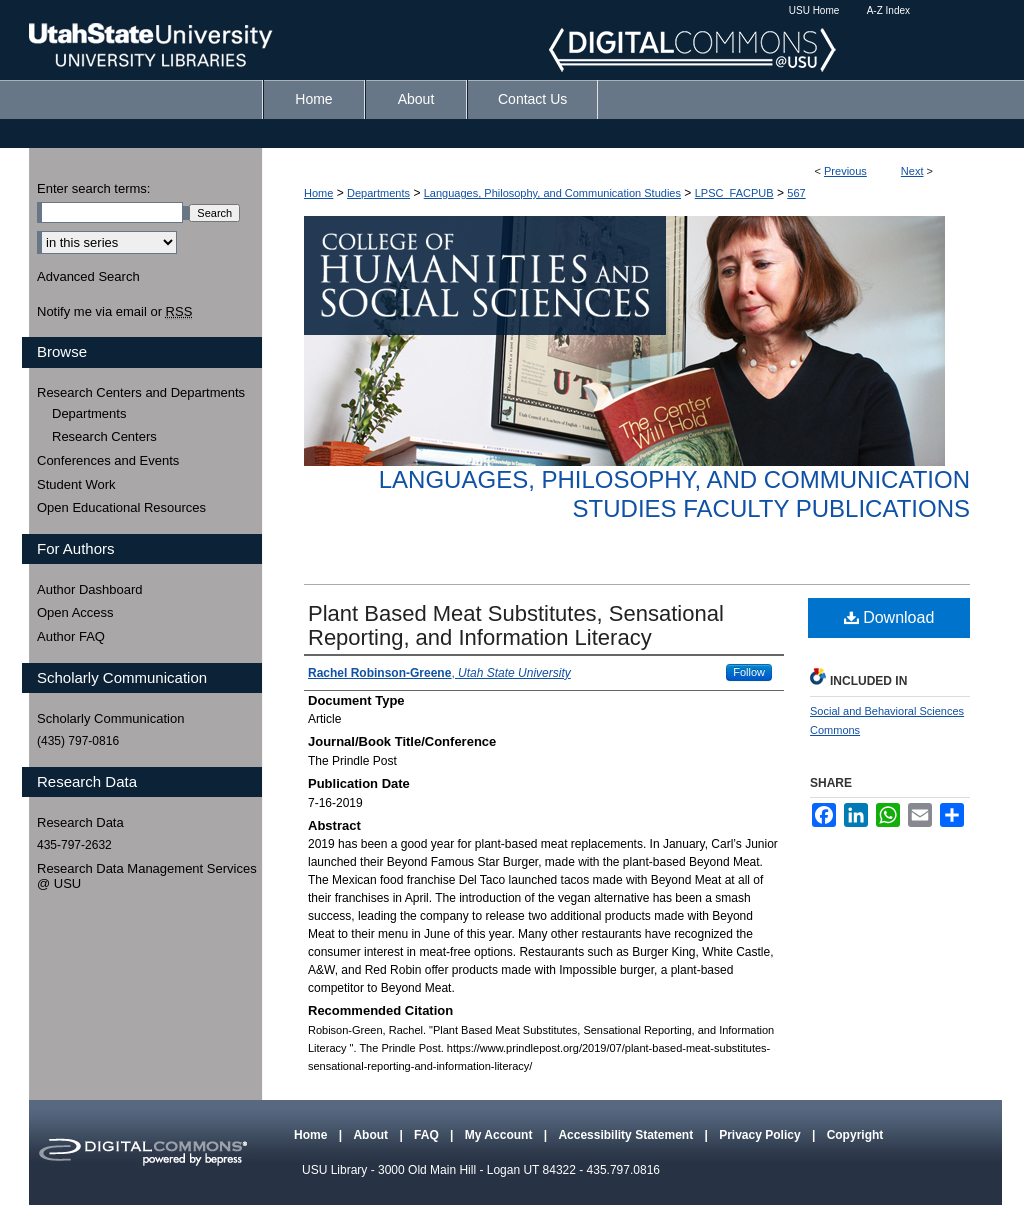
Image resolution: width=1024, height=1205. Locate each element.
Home (318, 193)
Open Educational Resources (121, 507)
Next (912, 171)
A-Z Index (888, 10)
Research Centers (104, 436)
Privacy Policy (761, 1135)
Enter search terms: (93, 188)
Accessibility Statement (627, 1135)
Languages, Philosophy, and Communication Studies (552, 193)
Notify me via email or (114, 312)
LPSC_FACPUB (734, 193)
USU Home (814, 10)
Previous (845, 171)
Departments (378, 193)
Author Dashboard (90, 589)
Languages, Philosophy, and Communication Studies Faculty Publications (674, 494)
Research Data (80, 822)
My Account (500, 1135)
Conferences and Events (108, 460)
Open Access (75, 612)
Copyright (855, 1135)
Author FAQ (71, 636)
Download (889, 617)
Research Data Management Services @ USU (147, 876)
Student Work (76, 484)
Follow (749, 672)
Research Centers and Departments (141, 392)
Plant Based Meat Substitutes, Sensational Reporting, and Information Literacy (516, 625)
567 (796, 193)
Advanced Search (88, 276)
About (372, 1135)
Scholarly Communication (110, 718)
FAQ (428, 1135)
